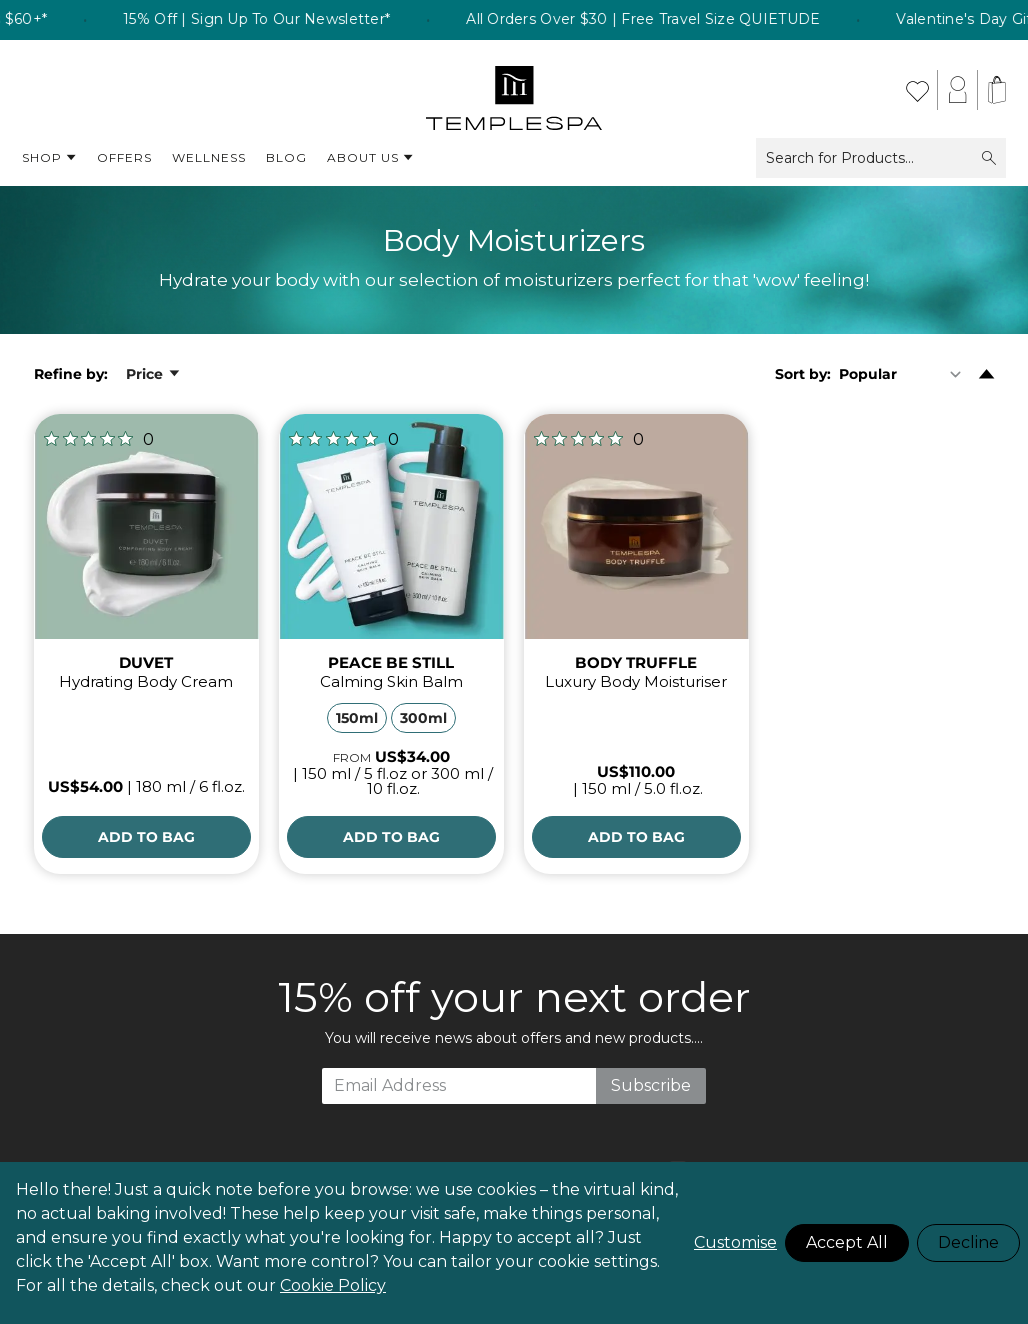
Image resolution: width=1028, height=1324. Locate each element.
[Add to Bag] (146, 837)
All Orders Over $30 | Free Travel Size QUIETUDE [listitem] (670, 20)
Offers (124, 157)
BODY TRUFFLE (636, 662)
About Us (370, 158)
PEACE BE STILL (391, 662)
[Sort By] (904, 374)
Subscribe (651, 1085)
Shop (49, 158)
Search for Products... (881, 158)
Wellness (209, 157)
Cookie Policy (333, 1285)
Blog (286, 157)
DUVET (146, 662)
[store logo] (514, 90)
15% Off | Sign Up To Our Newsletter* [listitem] (282, 20)
